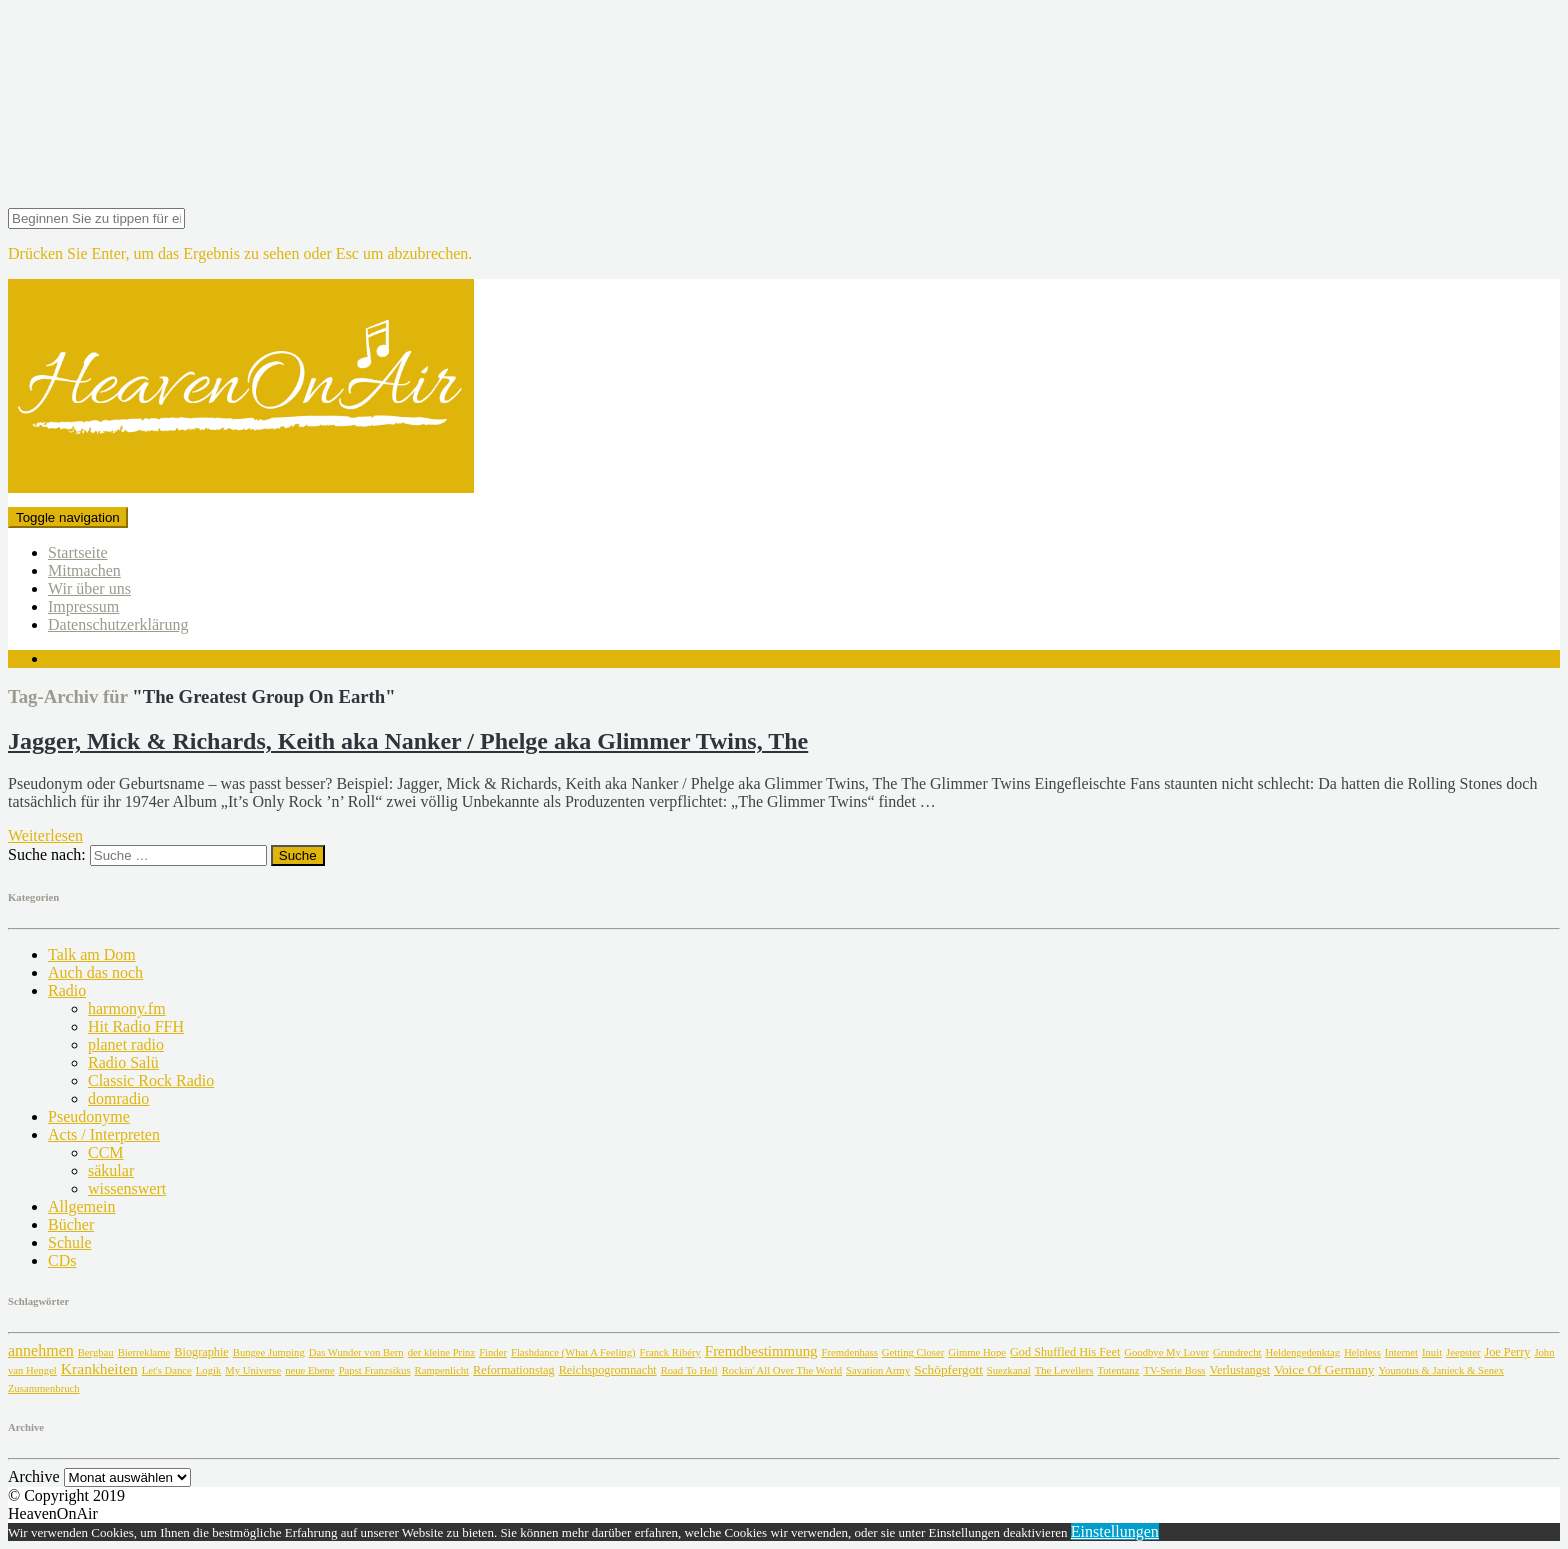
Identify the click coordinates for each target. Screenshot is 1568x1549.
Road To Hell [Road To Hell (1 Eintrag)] (689, 1370)
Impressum (83, 606)
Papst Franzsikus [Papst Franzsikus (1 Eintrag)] (375, 1370)
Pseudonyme (89, 1116)
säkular (111, 1170)
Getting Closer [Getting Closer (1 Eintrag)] (913, 1352)
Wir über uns (89, 588)
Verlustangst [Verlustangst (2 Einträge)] (1239, 1370)
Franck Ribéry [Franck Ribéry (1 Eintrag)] (670, 1352)
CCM (106, 1152)
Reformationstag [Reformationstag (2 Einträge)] (514, 1370)
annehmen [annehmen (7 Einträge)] (41, 1350)
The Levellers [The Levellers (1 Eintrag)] (1064, 1370)
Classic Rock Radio (151, 1080)
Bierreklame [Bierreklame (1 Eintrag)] (144, 1352)
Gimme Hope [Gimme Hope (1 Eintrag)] (977, 1352)
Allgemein (82, 1206)
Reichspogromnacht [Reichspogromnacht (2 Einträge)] (608, 1370)
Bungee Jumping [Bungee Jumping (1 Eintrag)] (269, 1352)
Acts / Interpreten (104, 1134)
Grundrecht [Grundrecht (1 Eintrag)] (1237, 1352)
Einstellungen (1115, 1531)
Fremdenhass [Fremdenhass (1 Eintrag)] (850, 1352)
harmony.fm (127, 1008)
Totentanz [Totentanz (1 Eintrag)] (1119, 1370)
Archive (34, 1476)
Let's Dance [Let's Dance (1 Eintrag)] (167, 1370)
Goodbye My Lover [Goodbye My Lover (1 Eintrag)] (1166, 1352)
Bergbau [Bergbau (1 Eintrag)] (96, 1352)
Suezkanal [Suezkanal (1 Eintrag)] (1009, 1370)
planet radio (126, 1044)
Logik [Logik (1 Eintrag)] (208, 1370)
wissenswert (127, 1188)
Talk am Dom (92, 954)
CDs (62, 1260)
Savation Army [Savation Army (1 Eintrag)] (878, 1370)
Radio (67, 990)
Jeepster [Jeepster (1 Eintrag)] (1463, 1352)
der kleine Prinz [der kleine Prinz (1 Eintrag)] (441, 1352)
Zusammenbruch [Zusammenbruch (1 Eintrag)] (44, 1388)
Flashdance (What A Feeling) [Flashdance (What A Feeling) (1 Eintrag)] (573, 1352)
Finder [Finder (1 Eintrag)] (493, 1352)
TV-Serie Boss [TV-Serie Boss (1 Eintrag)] (1174, 1370)
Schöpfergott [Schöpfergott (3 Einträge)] (948, 1369)
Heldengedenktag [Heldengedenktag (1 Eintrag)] (1303, 1352)
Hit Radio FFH (136, 1026)
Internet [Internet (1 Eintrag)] (1401, 1352)
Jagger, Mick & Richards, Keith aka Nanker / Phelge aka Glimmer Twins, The (408, 741)
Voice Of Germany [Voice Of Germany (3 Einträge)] (1324, 1369)
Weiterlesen (45, 835)
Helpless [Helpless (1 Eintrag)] (1362, 1352)
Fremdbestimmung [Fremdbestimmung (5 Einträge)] (761, 1351)
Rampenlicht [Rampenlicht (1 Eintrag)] (442, 1370)
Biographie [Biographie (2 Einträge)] (201, 1352)
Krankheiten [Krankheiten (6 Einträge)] (99, 1368)
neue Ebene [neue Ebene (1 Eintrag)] (309, 1370)
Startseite (78, 552)
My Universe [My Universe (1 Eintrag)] (253, 1370)
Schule (70, 1242)
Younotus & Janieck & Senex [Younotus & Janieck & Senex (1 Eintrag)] (1441, 1370)
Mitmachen (84, 570)
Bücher (71, 1224)
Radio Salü (123, 1062)
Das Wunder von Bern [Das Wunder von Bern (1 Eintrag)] (356, 1352)
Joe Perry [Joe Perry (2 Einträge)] (1507, 1352)
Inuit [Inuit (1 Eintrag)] (1432, 1352)
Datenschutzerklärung (118, 624)
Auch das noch (95, 972)
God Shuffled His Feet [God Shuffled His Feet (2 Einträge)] (1065, 1352)
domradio (118, 1098)
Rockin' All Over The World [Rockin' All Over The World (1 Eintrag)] (782, 1370)
